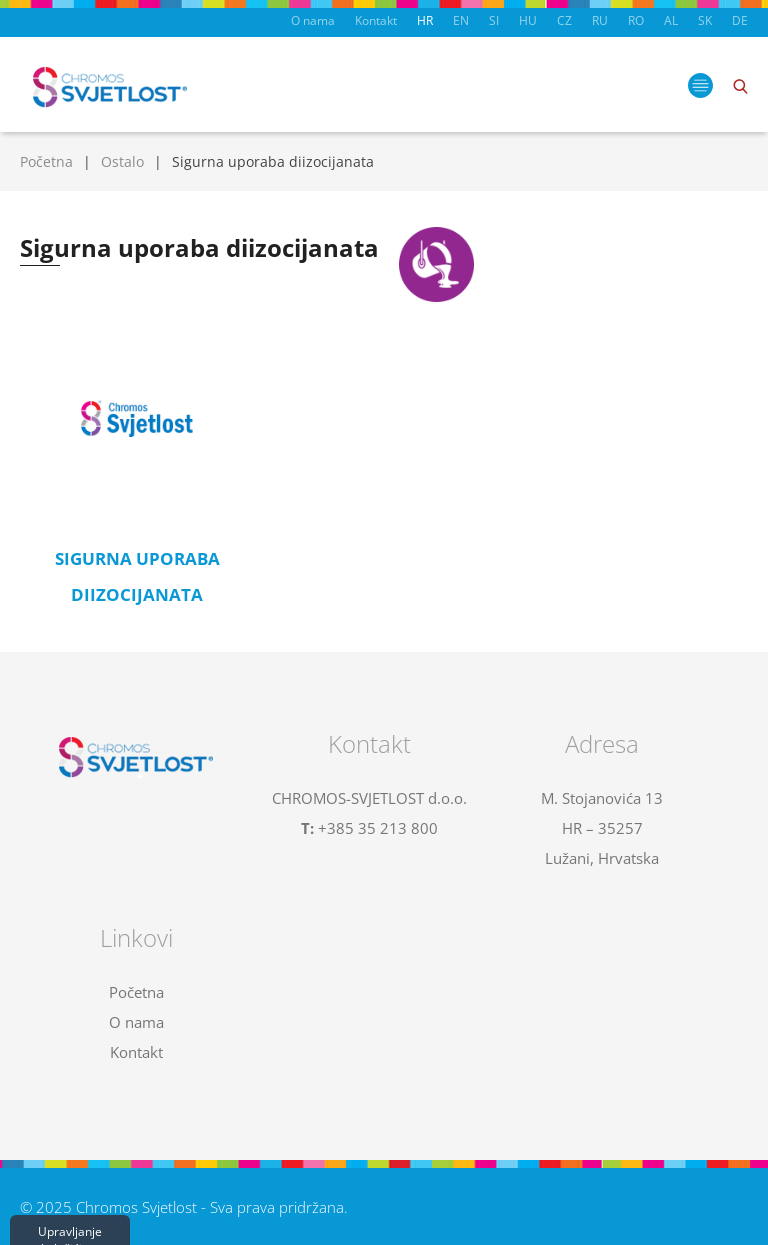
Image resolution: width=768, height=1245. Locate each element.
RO (636, 20)
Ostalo (122, 161)
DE (740, 20)
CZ (564, 20)
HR (425, 20)
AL (671, 20)
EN (461, 20)
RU (600, 20)
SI (494, 20)
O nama (313, 20)
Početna (46, 161)
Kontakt (376, 20)
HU (528, 20)
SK (705, 20)
